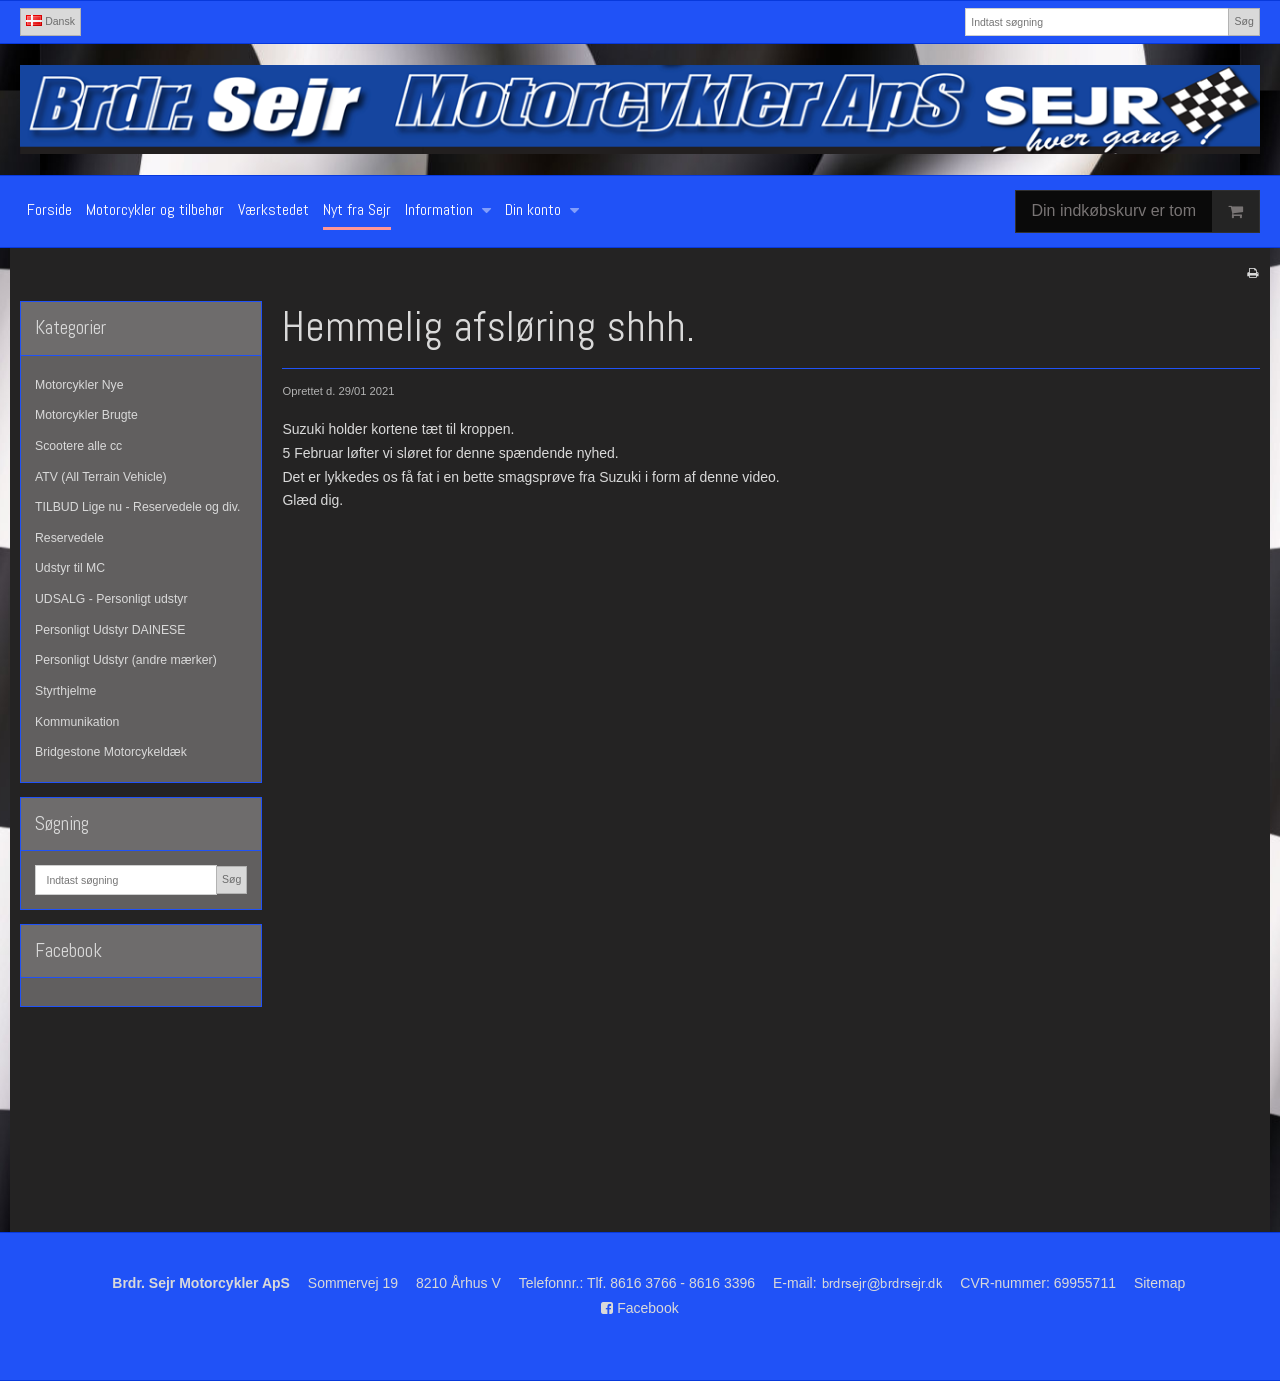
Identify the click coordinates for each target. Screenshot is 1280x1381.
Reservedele (69, 538)
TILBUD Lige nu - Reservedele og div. (137, 507)
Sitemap (1159, 1283)
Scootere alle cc (78, 446)
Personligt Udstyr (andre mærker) (126, 660)
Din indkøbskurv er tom (1146, 211)
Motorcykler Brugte (86, 415)
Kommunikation (77, 722)
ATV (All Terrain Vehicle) (101, 477)
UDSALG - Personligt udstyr (111, 599)
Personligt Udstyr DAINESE (110, 630)
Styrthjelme (65, 691)
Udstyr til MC (70, 568)
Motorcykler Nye (79, 385)
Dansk (50, 21)
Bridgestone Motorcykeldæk (111, 752)
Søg (1243, 21)
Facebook (639, 1308)
